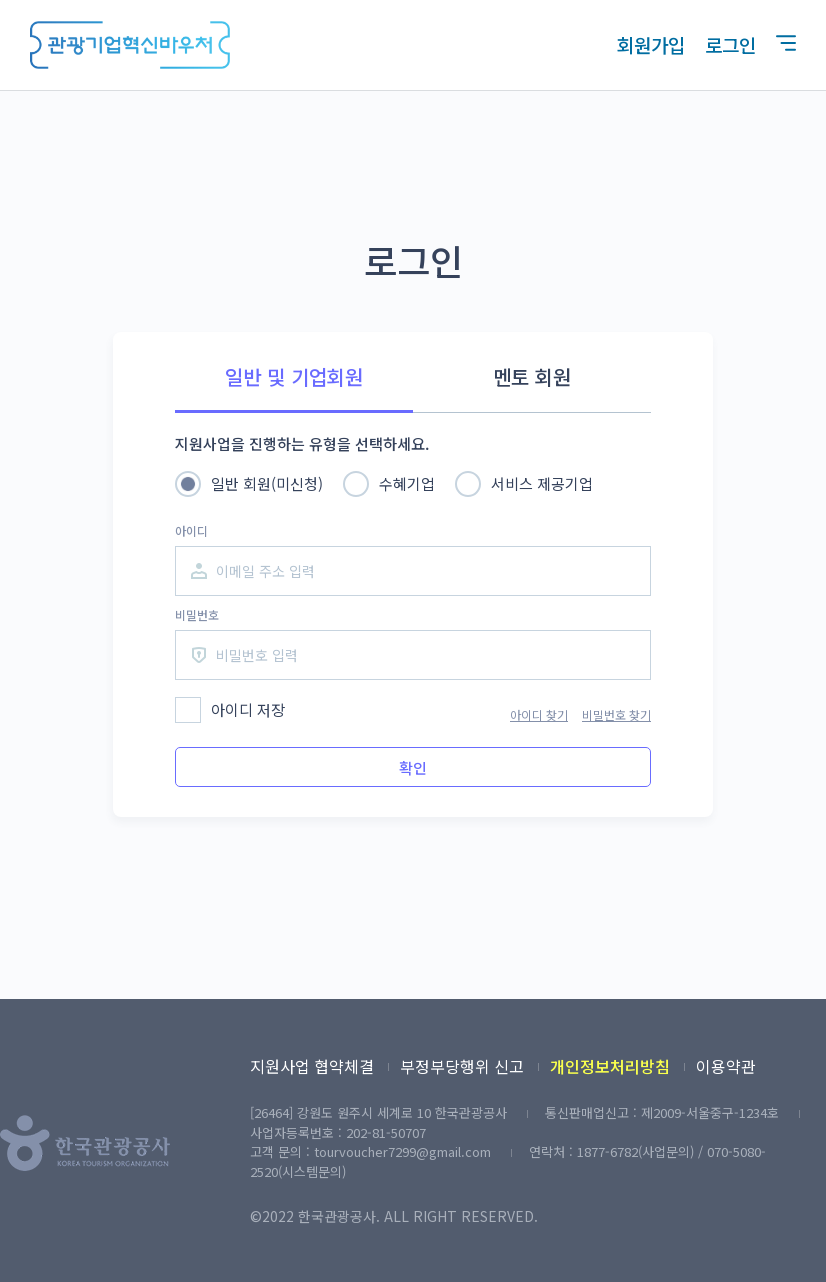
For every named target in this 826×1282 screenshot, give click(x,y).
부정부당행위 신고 (462, 1066)
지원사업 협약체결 (312, 1066)
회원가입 (651, 44)
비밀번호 (197, 614)
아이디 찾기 (539, 714)
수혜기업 (407, 483)
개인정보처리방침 (610, 1066)
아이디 (191, 530)
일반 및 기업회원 (294, 376)
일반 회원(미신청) (267, 483)
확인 (413, 767)
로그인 (730, 44)
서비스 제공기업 (542, 483)
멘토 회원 (532, 376)
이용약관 (726, 1066)
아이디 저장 (248, 709)
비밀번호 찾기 (616, 714)
